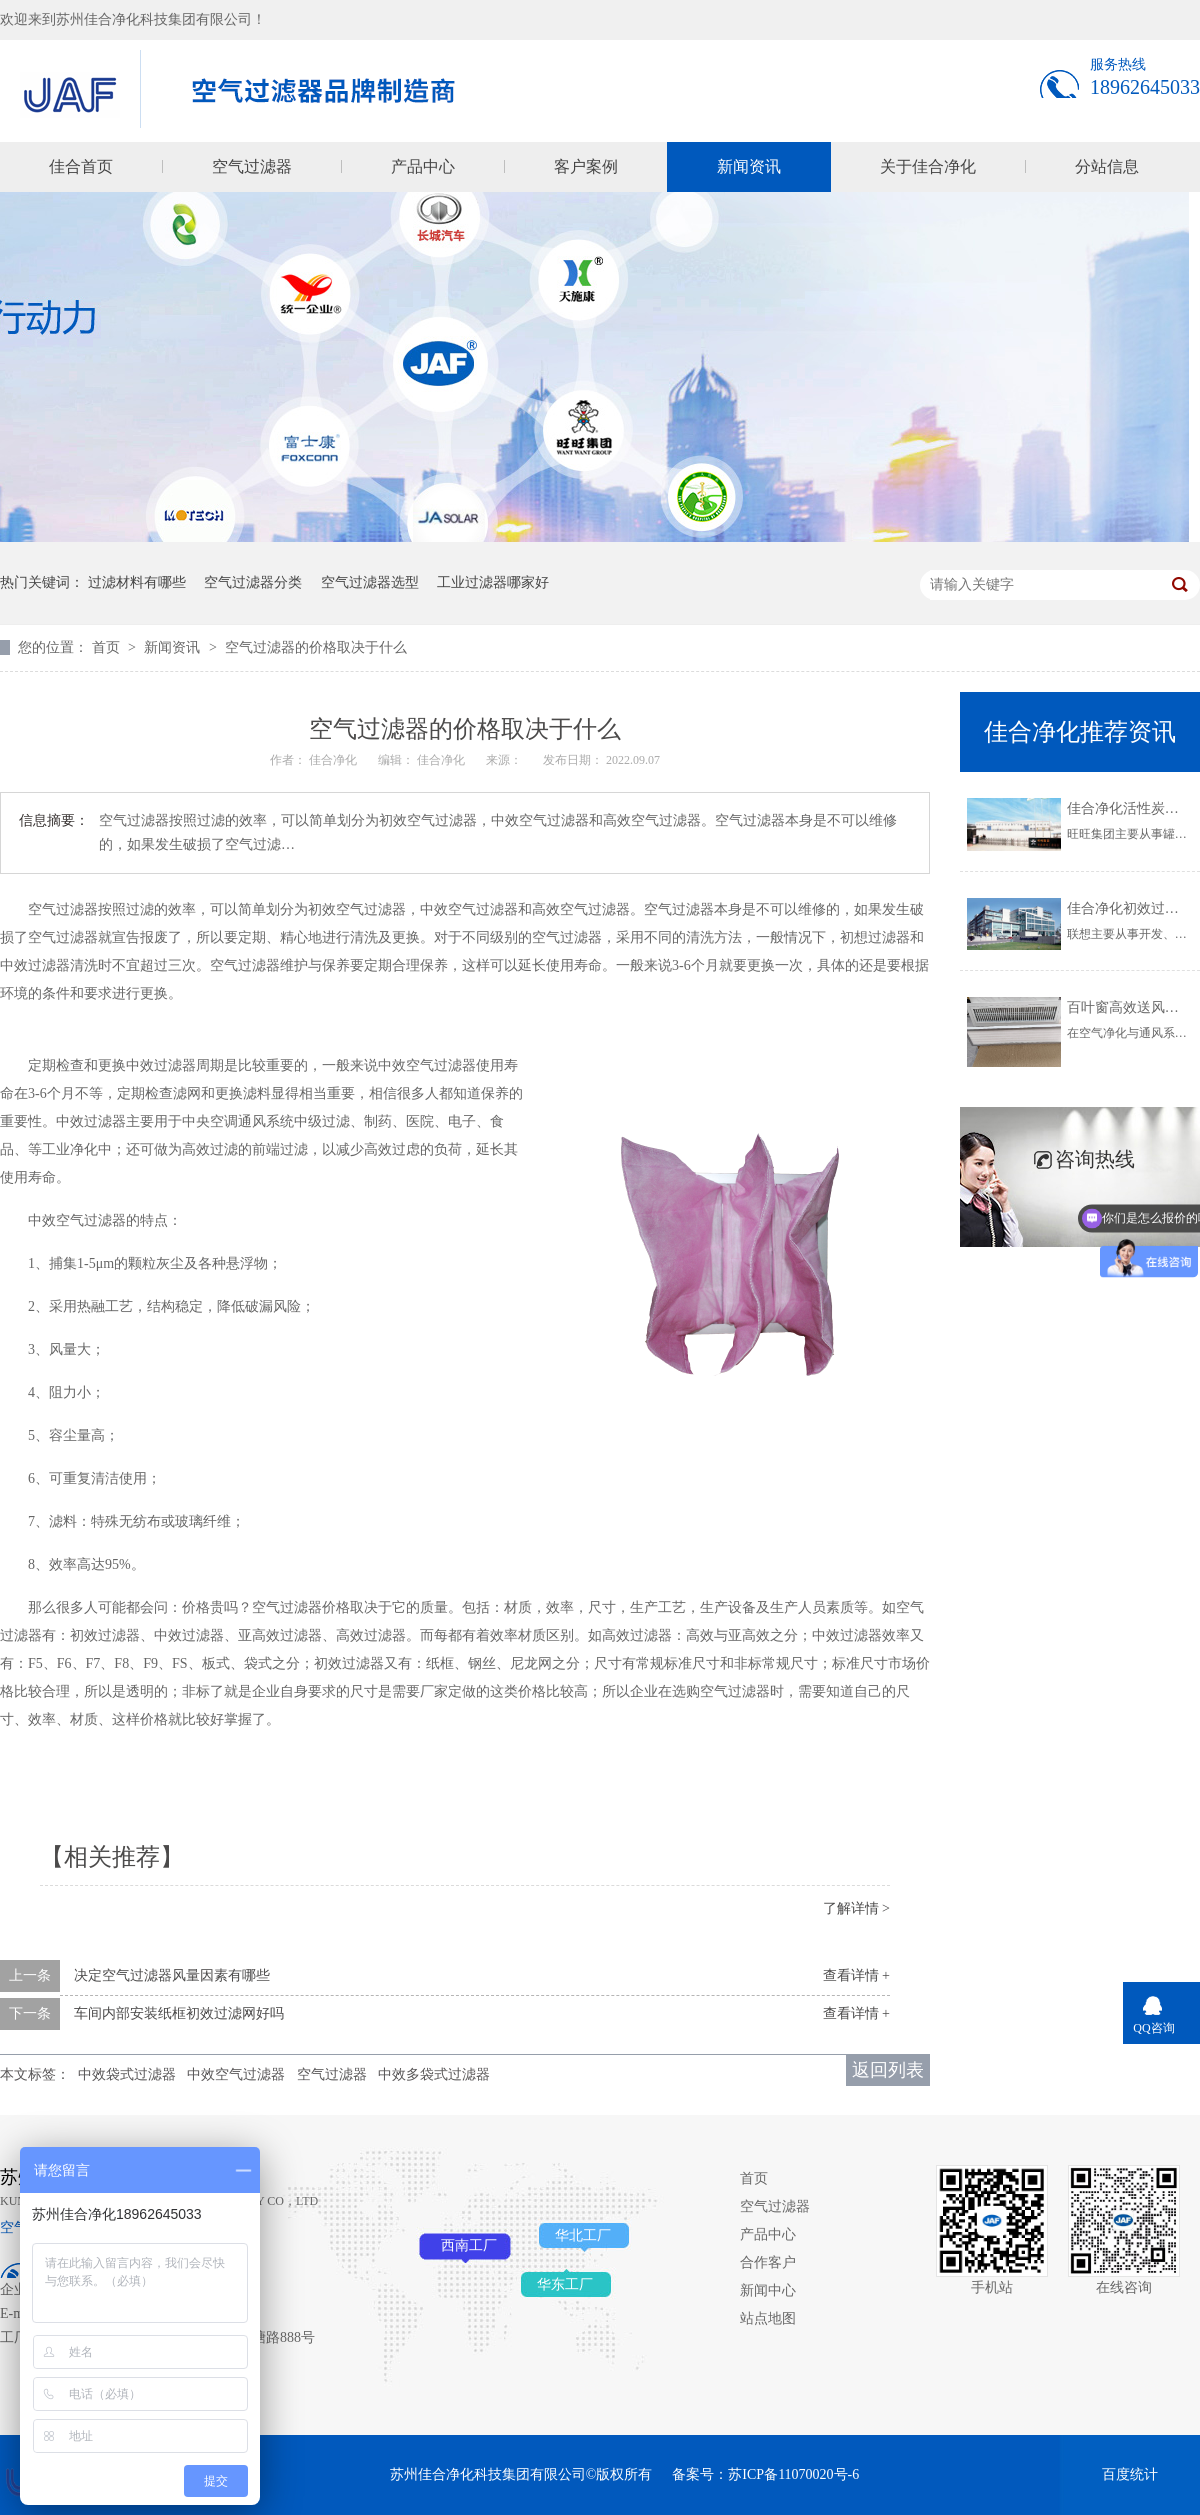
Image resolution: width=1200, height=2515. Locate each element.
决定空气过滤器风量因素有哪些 (172, 1975)
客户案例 (586, 166)
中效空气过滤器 (236, 2074)
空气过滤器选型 (370, 582)
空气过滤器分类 (253, 582)
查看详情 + (856, 1975)
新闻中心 (768, 2290)
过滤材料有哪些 (137, 582)
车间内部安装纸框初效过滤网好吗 (179, 2013)
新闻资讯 (749, 166)
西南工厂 (469, 2245)
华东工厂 (565, 2284)
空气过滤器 (252, 166)
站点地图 (768, 2318)
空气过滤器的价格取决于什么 (316, 647)
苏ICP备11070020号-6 (793, 2474)
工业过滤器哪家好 (493, 582)
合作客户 (768, 2262)
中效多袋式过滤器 (434, 2074)
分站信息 (1107, 166)
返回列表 (888, 2070)
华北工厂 (583, 2235)
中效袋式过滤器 (127, 2074)
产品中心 (423, 166)
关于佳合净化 (928, 166)
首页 (108, 647)
